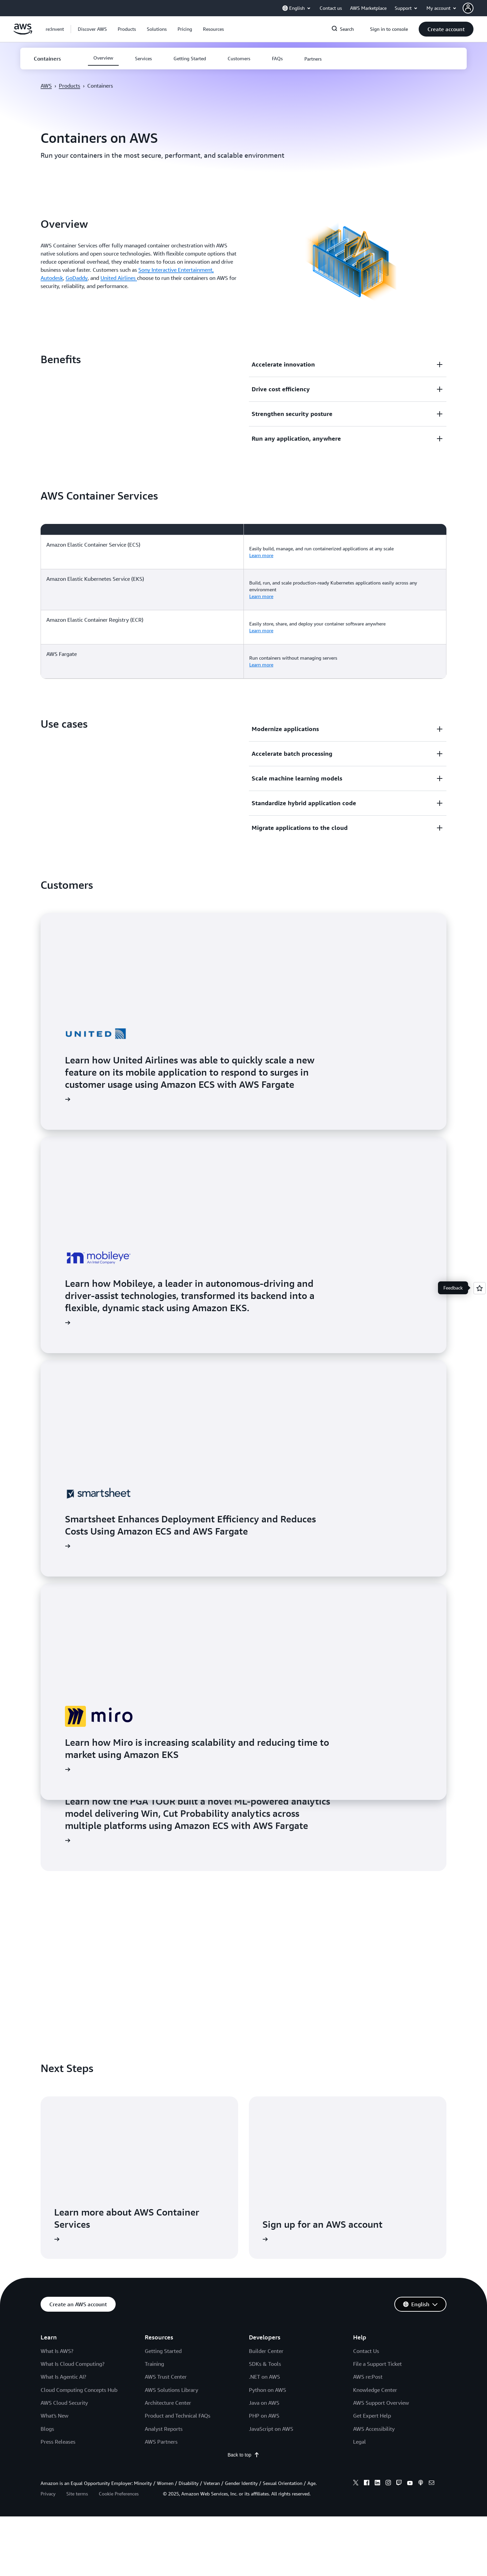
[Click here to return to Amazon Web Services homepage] (23, 33)
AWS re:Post (367, 2376)
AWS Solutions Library (171, 2389)
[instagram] (388, 2483)
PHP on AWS (264, 2415)
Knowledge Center (375, 2389)
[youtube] (410, 2483)
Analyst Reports (164, 2428)
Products (69, 85)
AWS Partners (161, 2441)
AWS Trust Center (166, 2376)
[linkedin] (377, 2483)
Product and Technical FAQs (177, 2415)
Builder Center (266, 2351)
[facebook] (366, 2483)
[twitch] (399, 2483)
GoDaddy (77, 277)
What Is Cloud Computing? (73, 2363)
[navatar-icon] (468, 8)
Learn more (261, 555)
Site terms (77, 2493)
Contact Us (366, 2351)
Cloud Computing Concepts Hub (79, 2389)
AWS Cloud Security (64, 2402)
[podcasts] (420, 2483)
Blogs (47, 2428)
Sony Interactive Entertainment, (176, 269)
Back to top (243, 2455)
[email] (431, 2483)
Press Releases (58, 2441)
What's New (54, 2415)
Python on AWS (267, 2389)
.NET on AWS (264, 2376)
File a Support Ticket (377, 2363)
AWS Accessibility (374, 2428)
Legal (359, 2441)
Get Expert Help (372, 2415)
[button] (475, 8)
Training (154, 2363)
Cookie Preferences (119, 2493)
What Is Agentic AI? (63, 2376)
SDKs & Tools (265, 2363)
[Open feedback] (479, 1288)
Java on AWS (264, 2402)
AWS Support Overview (381, 2402)
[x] (355, 2483)
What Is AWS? (57, 2351)
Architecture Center (168, 2402)
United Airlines (118, 277)
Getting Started (163, 2351)
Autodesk (52, 277)
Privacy (48, 2493)
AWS (46, 85)
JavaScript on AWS (271, 2428)
